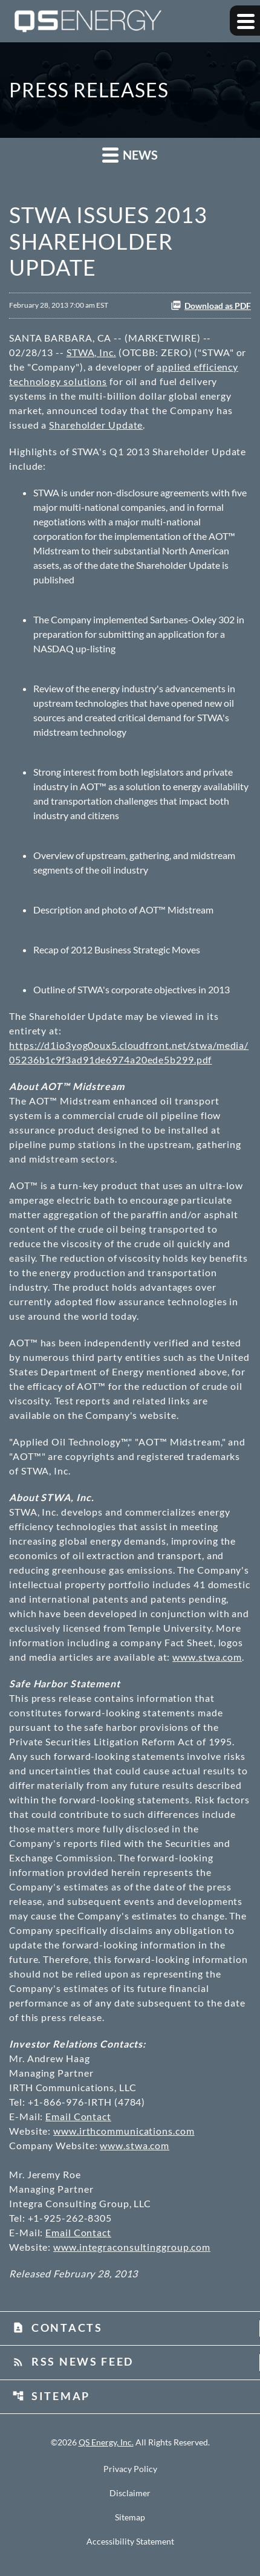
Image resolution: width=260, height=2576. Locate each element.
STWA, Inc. (91, 352)
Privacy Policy (130, 2469)
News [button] (130, 154)
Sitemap (51, 2395)
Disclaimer (130, 2493)
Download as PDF (211, 305)
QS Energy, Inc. (106, 2442)
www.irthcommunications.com (123, 2130)
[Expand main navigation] (245, 20)
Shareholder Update (96, 424)
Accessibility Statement (130, 2541)
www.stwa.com (207, 1657)
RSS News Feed (73, 2361)
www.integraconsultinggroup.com (131, 2247)
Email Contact (78, 2116)
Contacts (57, 2327)
